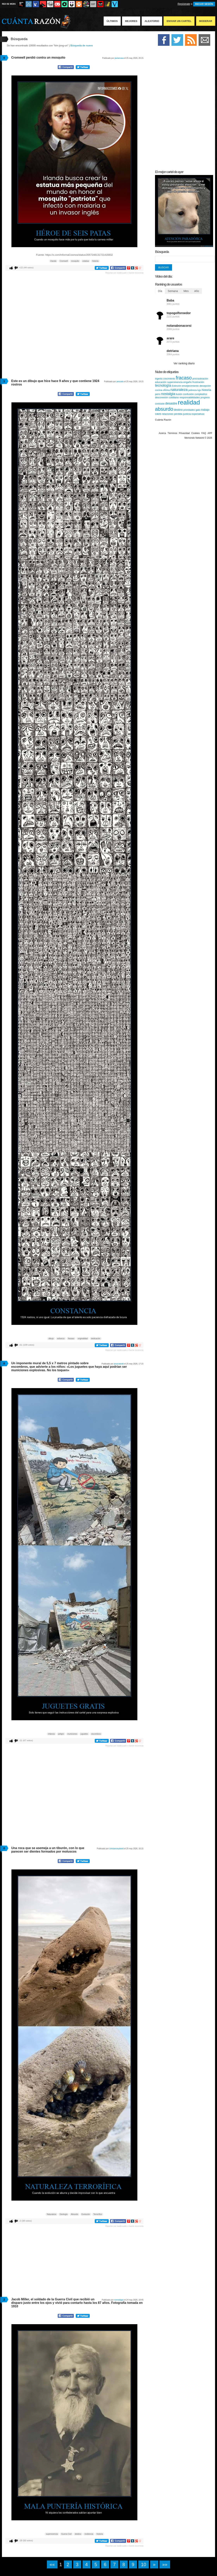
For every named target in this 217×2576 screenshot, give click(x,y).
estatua (86, 261)
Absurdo (74, 2214)
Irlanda (53, 261)
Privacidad (184, 433)
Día (160, 291)
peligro (61, 1734)
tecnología (163, 385)
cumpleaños (201, 394)
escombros (96, 1734)
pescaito (120, 381)
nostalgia (168, 394)
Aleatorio (152, 21)
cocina (158, 390)
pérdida (178, 413)
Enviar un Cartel (179, 21)
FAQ (203, 433)
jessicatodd (119, 1364)
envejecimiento (190, 385)
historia (95, 261)
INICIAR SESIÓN (204, 4)
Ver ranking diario (184, 363)
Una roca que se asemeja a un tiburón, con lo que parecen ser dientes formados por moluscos (47, 1849)
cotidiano (174, 397)
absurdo (164, 409)
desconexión (161, 397)
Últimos (112, 21)
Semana (173, 291)
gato (197, 409)
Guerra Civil (66, 2534)
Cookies (195, 433)
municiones (72, 1734)
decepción (205, 385)
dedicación (95, 1338)
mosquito (75, 261)
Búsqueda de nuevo (81, 45)
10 (143, 2564)
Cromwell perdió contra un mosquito (38, 57)
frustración (198, 382)
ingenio (159, 378)
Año (196, 291)
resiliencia (88, 2534)
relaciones (167, 413)
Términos (172, 433)
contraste (159, 403)
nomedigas (119, 2300)
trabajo (205, 409)
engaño (187, 382)
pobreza (192, 390)
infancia (51, 1734)
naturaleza (179, 390)
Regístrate (183, 3)
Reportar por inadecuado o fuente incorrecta (124, 273)
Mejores (131, 21)
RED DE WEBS (9, 4)
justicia (187, 413)
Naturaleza (51, 2214)
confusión (188, 394)
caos (158, 413)
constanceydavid (116, 1849)
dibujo (51, 1338)
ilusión (179, 394)
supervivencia (52, 2534)
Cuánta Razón (163, 419)
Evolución (86, 2214)
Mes (186, 291)
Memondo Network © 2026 (198, 438)
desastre (171, 403)
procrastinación (200, 378)
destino (78, 2534)
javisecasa (119, 58)
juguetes (84, 1734)
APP (210, 433)
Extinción (176, 386)
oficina (166, 390)
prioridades (189, 410)
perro (157, 394)
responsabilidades (190, 397)
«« (52, 2564)
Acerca (162, 433)
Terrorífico (97, 2214)
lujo (199, 390)
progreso (205, 397)
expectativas (198, 414)
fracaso (71, 1338)
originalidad (83, 1338)
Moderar (205, 21)
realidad (189, 402)
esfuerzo (61, 1338)
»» (164, 2564)
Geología (64, 2214)
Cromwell (64, 261)
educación (160, 382)
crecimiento (169, 378)
